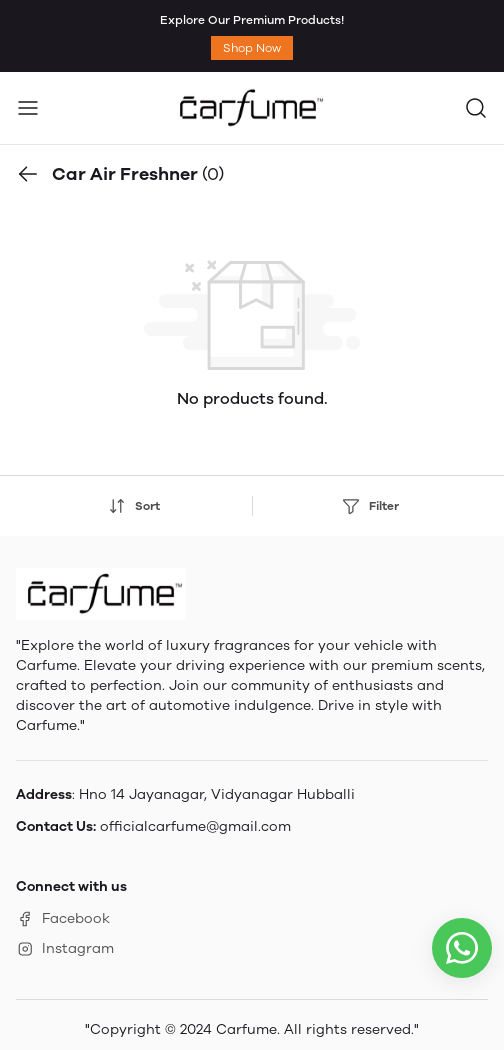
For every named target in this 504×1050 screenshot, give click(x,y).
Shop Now (252, 48)
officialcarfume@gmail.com (195, 826)
